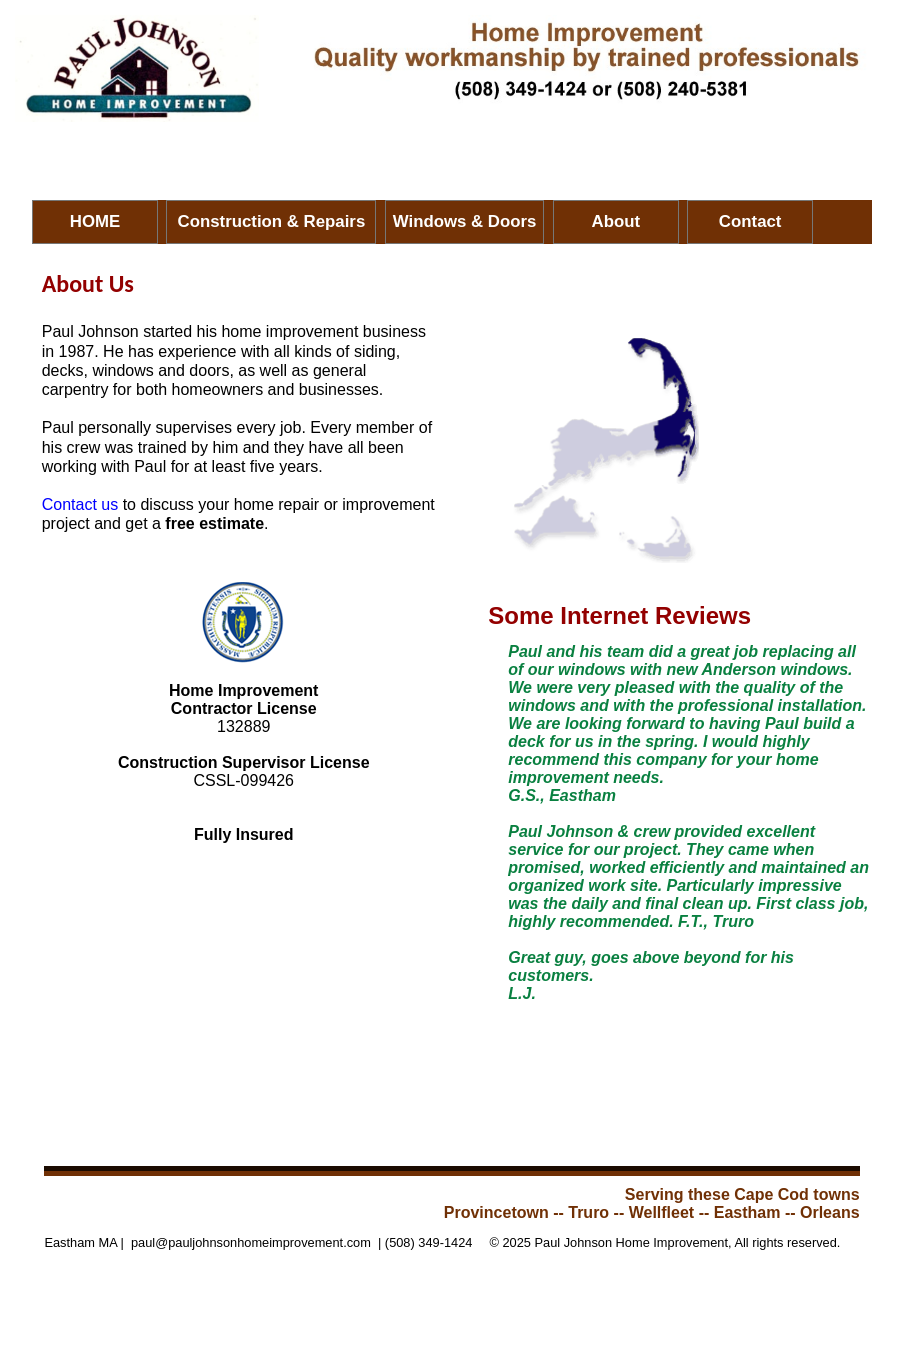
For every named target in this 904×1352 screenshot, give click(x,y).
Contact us (80, 504)
